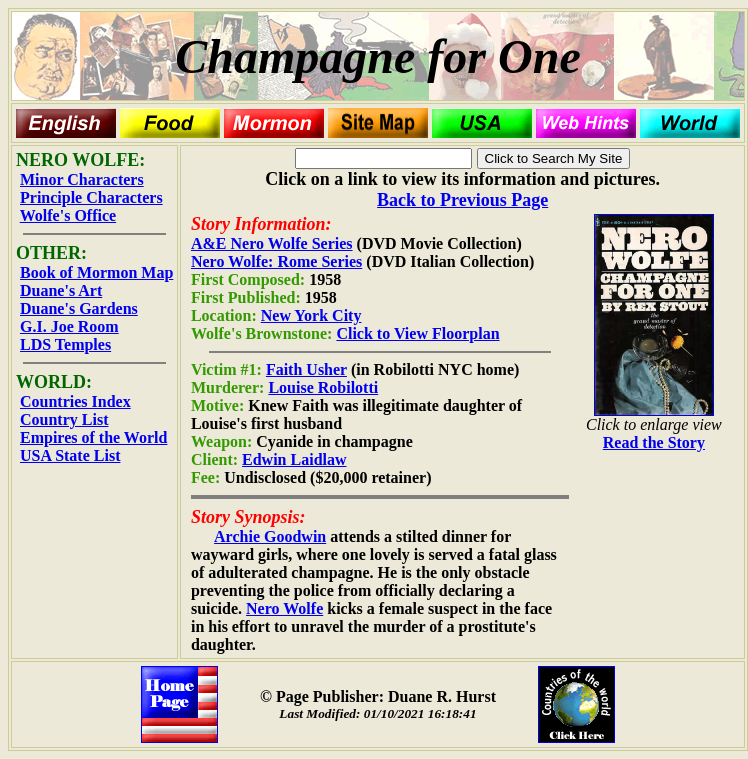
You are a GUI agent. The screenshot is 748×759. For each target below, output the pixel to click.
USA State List (70, 455)
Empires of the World (93, 437)
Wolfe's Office (68, 215)
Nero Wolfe (284, 608)
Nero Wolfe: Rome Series (276, 261)
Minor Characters (82, 179)
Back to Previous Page (462, 200)
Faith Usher (306, 369)
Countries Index (75, 401)
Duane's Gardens (79, 308)
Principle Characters (91, 197)
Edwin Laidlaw (294, 459)
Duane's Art (61, 290)
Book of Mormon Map (96, 272)
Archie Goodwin (270, 536)
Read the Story (654, 442)
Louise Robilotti (323, 387)
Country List (64, 419)
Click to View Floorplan (417, 333)
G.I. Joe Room (69, 326)
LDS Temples (65, 344)
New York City (311, 315)
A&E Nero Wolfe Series (272, 243)
